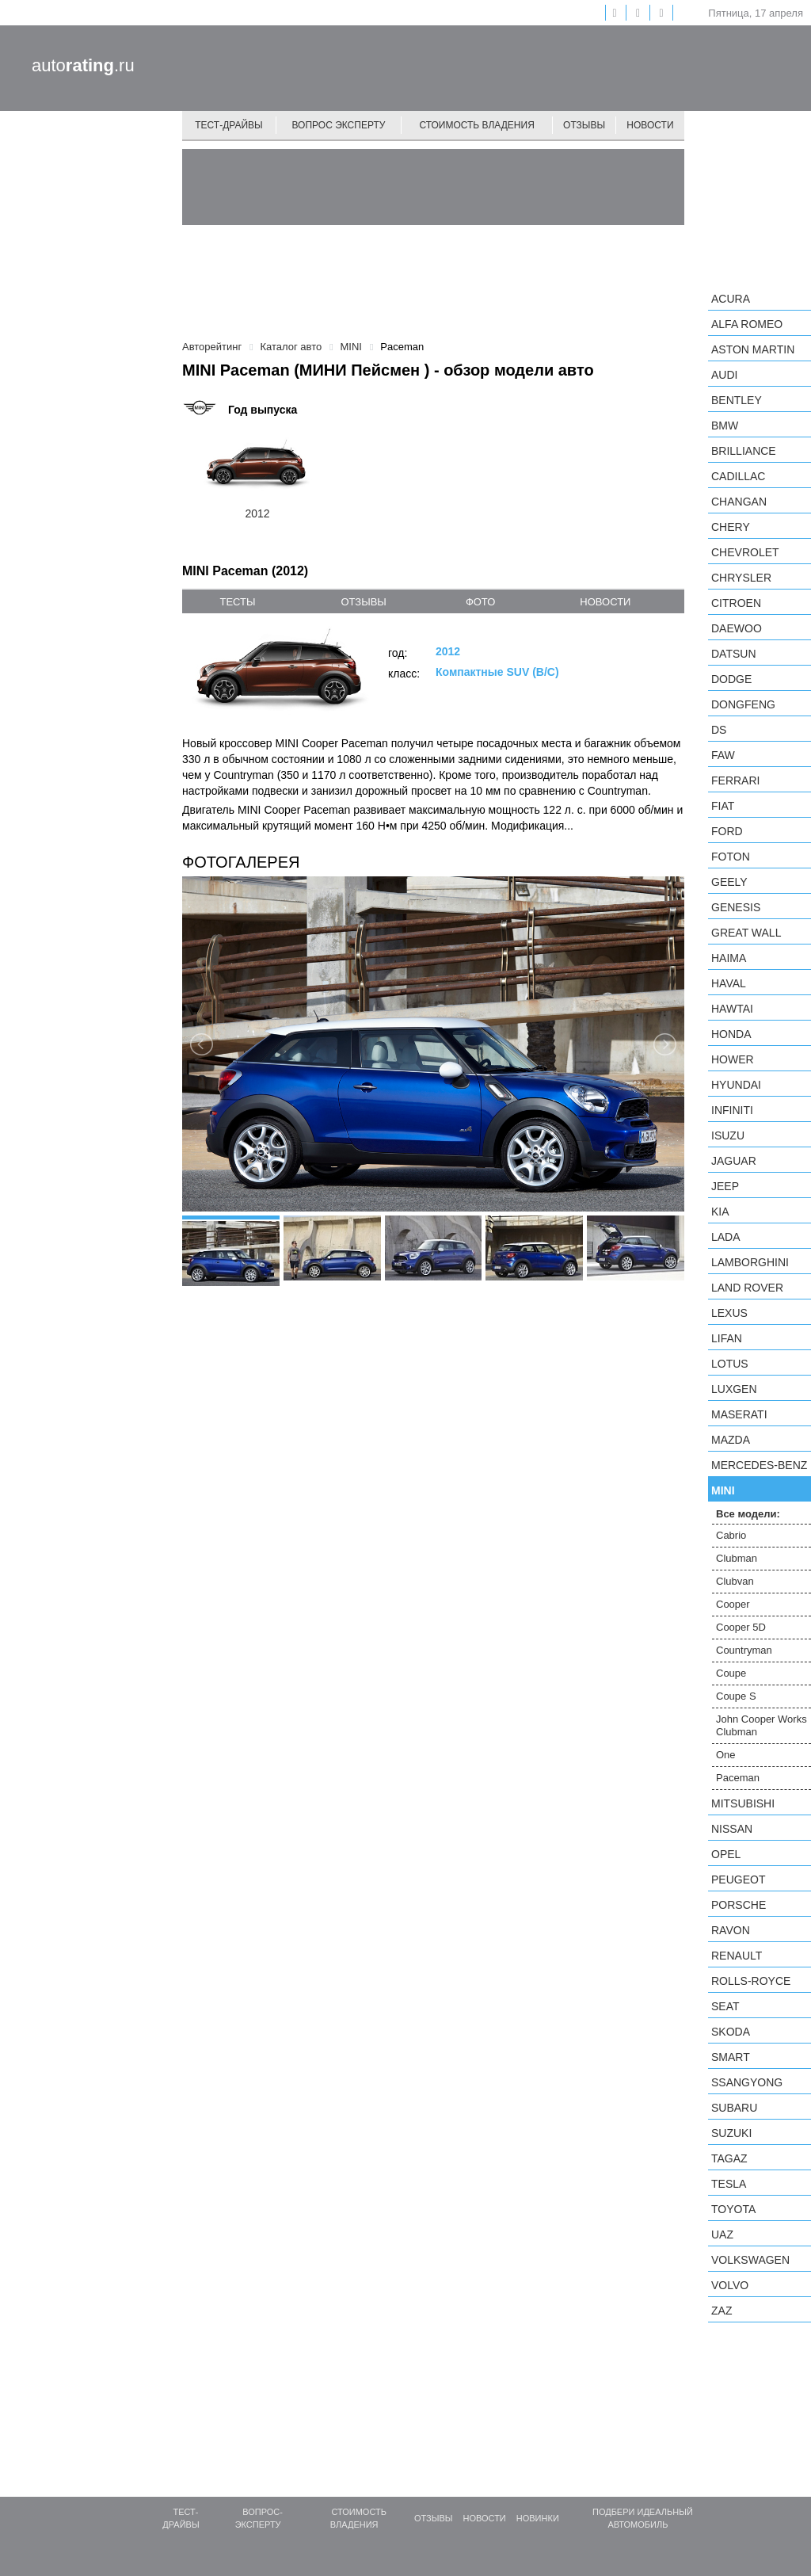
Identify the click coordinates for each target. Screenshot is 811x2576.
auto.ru (83, 65)
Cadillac (738, 476)
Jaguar (733, 1160)
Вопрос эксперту (339, 125)
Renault (736, 1955)
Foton (730, 856)
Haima (728, 958)
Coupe (731, 1673)
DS (718, 729)
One (726, 1755)
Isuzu (727, 1135)
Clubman (736, 1558)
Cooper (733, 1604)
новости (605, 602)
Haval (728, 983)
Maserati (739, 1414)
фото (480, 602)
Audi (724, 374)
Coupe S (736, 1696)
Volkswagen (750, 2260)
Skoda (730, 2031)
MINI (723, 1490)
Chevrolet (745, 552)
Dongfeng (743, 704)
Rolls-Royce (750, 1981)
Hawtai (732, 1008)
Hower (732, 1059)
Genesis (735, 907)
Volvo (729, 2285)
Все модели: (748, 1514)
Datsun (733, 653)
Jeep (725, 1186)
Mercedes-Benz (759, 1465)
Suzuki (731, 2133)
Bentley (736, 400)
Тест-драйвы (229, 125)
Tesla (728, 2183)
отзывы (363, 602)
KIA (720, 1211)
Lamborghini (750, 1262)
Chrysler (741, 577)
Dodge (731, 679)
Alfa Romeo (746, 324)
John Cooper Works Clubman (761, 1725)
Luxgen (734, 1389)
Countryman (744, 1650)
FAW (723, 755)
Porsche (738, 1905)
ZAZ (721, 2310)
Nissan (731, 1828)
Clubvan (735, 1581)
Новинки (537, 2518)
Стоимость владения (476, 125)
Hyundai (736, 1084)
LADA (726, 1237)
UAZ (722, 2234)
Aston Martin (752, 349)
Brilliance (743, 451)
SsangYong (746, 2082)
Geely (729, 882)
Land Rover (747, 1287)
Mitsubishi (743, 1803)
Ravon (730, 1930)
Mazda (730, 1439)
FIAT (722, 806)
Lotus (729, 1363)
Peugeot (738, 1879)
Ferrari (735, 780)
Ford (727, 831)
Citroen (736, 603)
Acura (730, 298)
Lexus (729, 1313)
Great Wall (746, 932)
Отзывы (584, 125)
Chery (730, 527)
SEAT (725, 2006)
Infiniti (732, 1110)
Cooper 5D (741, 1627)
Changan (739, 501)
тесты (237, 602)
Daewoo (736, 628)
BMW (724, 425)
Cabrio (731, 1535)
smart (730, 2057)
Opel (726, 1854)
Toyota (733, 2209)
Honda (731, 1034)
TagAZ (729, 2158)
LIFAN (726, 1338)
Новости (649, 125)
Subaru (734, 2107)
